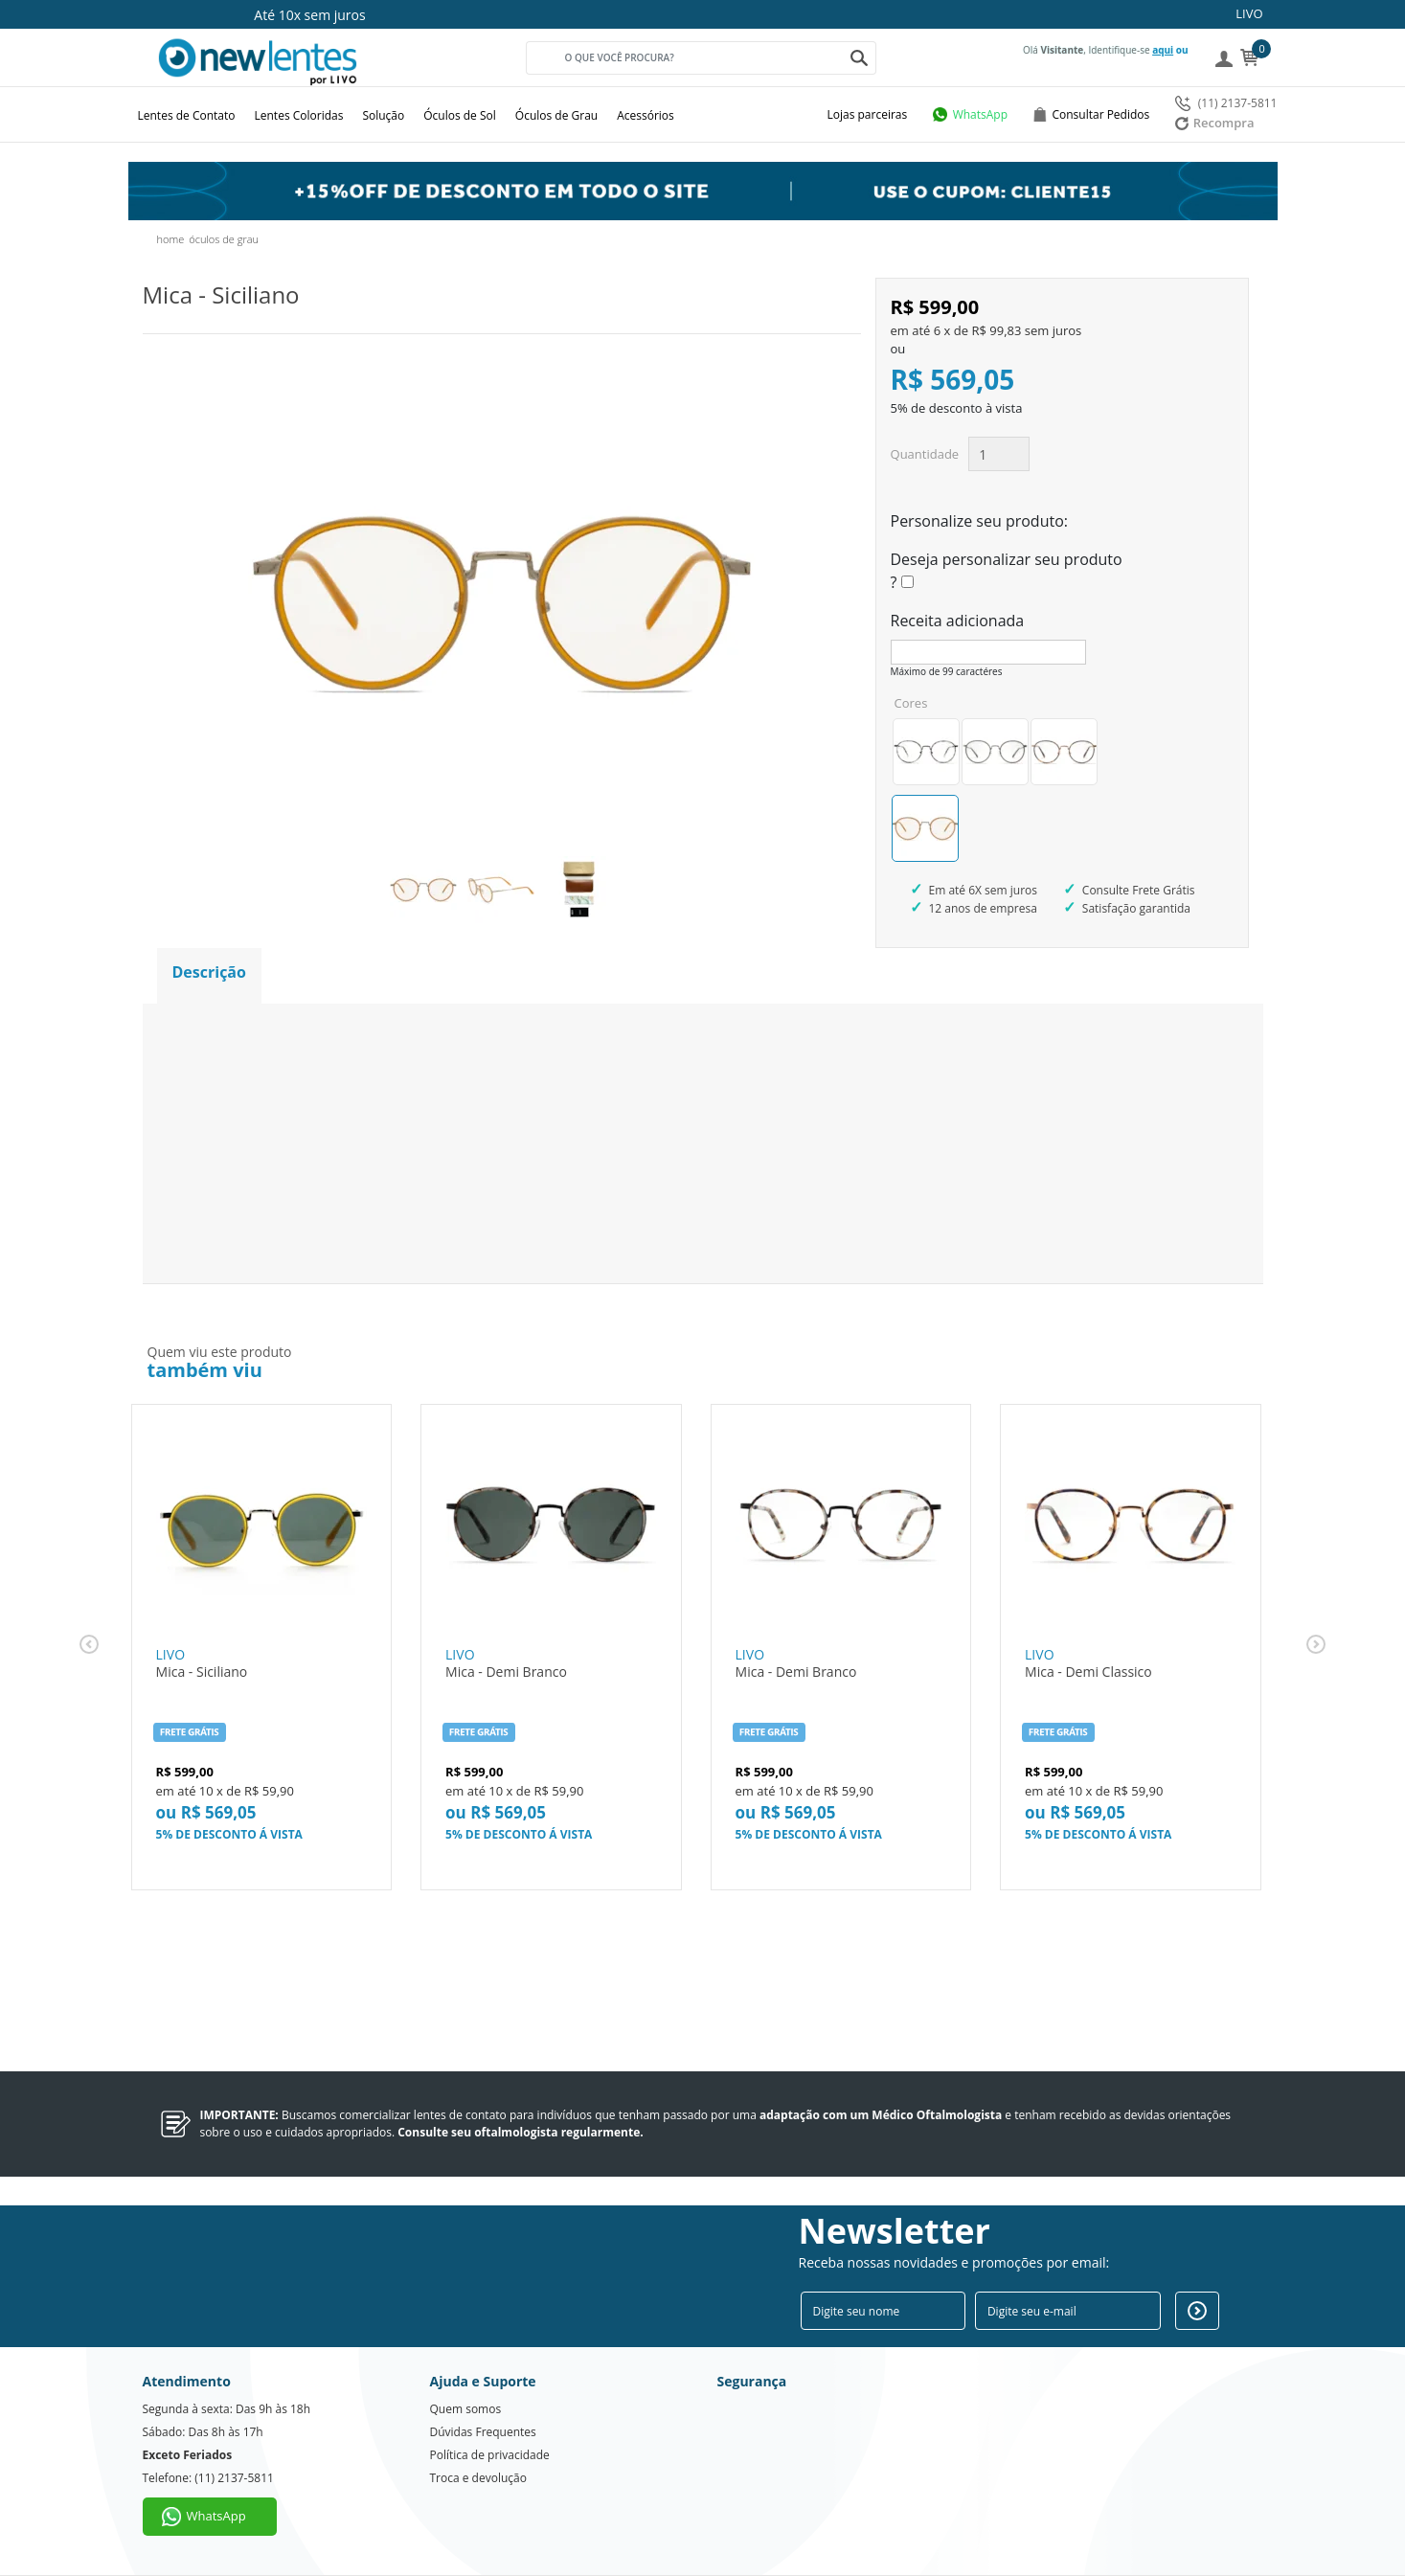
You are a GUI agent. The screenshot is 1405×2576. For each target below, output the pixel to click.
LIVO (1248, 13)
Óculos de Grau (556, 115)
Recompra (1215, 122)
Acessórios (645, 115)
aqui (1162, 49)
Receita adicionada (958, 620)
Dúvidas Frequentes (483, 2432)
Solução (383, 115)
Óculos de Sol (459, 115)
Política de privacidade (490, 2455)
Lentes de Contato (187, 115)
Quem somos (466, 2409)
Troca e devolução (478, 2478)
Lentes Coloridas (299, 115)
